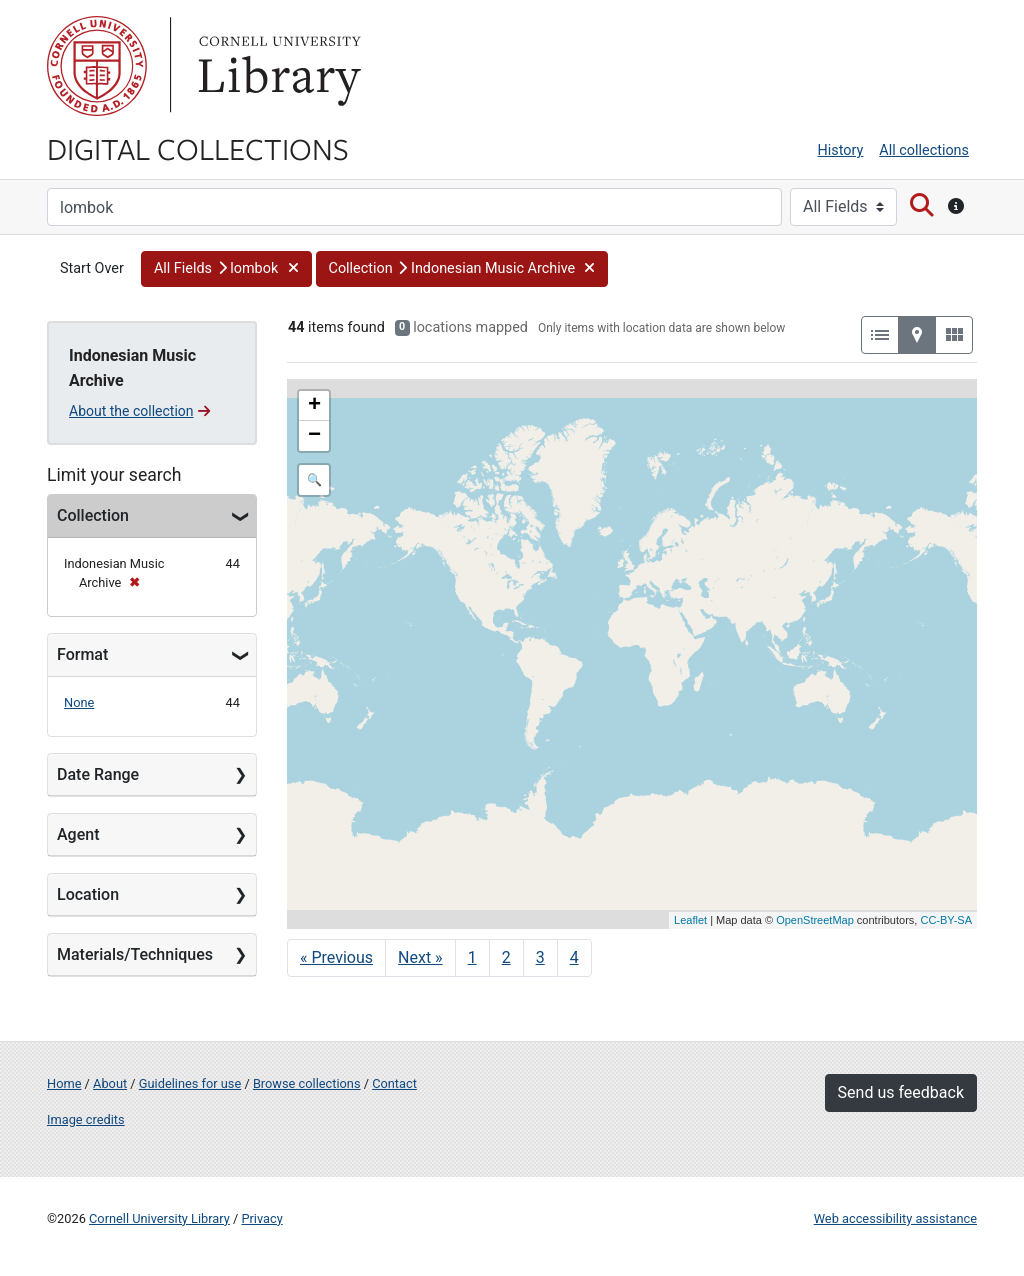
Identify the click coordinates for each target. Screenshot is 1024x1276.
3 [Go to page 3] (540, 957)
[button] (226, 269)
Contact (394, 1083)
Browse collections (307, 1083)
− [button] (314, 436)
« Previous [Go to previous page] (336, 957)
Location (88, 894)
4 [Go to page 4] (574, 957)
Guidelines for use (190, 1083)
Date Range (98, 774)
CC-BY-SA (946, 920)
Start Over (92, 268)
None (79, 702)
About (110, 1083)
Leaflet (690, 920)
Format (82, 654)
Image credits (86, 1119)
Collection (93, 515)
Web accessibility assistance (895, 1218)
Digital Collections (198, 148)
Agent (78, 834)
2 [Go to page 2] (506, 957)
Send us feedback (901, 1092)
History (841, 150)
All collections (924, 150)
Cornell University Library (159, 1218)
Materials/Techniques (135, 954)
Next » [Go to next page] (420, 957)
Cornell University (97, 66)
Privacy (261, 1218)
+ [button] (314, 406)
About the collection (139, 411)
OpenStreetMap (815, 920)
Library (277, 66)
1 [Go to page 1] (472, 957)
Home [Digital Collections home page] (64, 1083)
